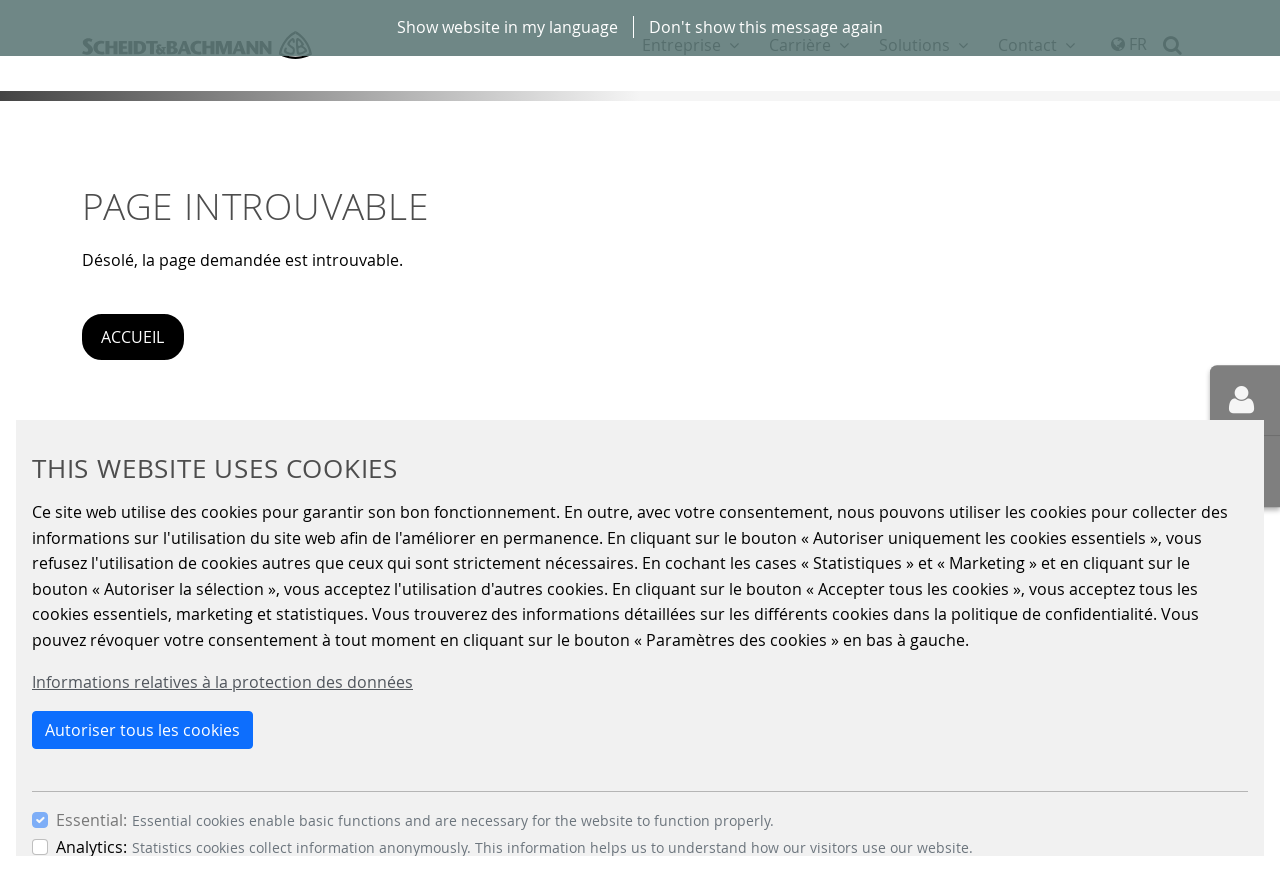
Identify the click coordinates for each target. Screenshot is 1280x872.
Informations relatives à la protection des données (222, 682)
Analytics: (91, 847)
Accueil (132, 337)
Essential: (91, 820)
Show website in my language (507, 27)
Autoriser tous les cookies (142, 730)
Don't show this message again (766, 27)
